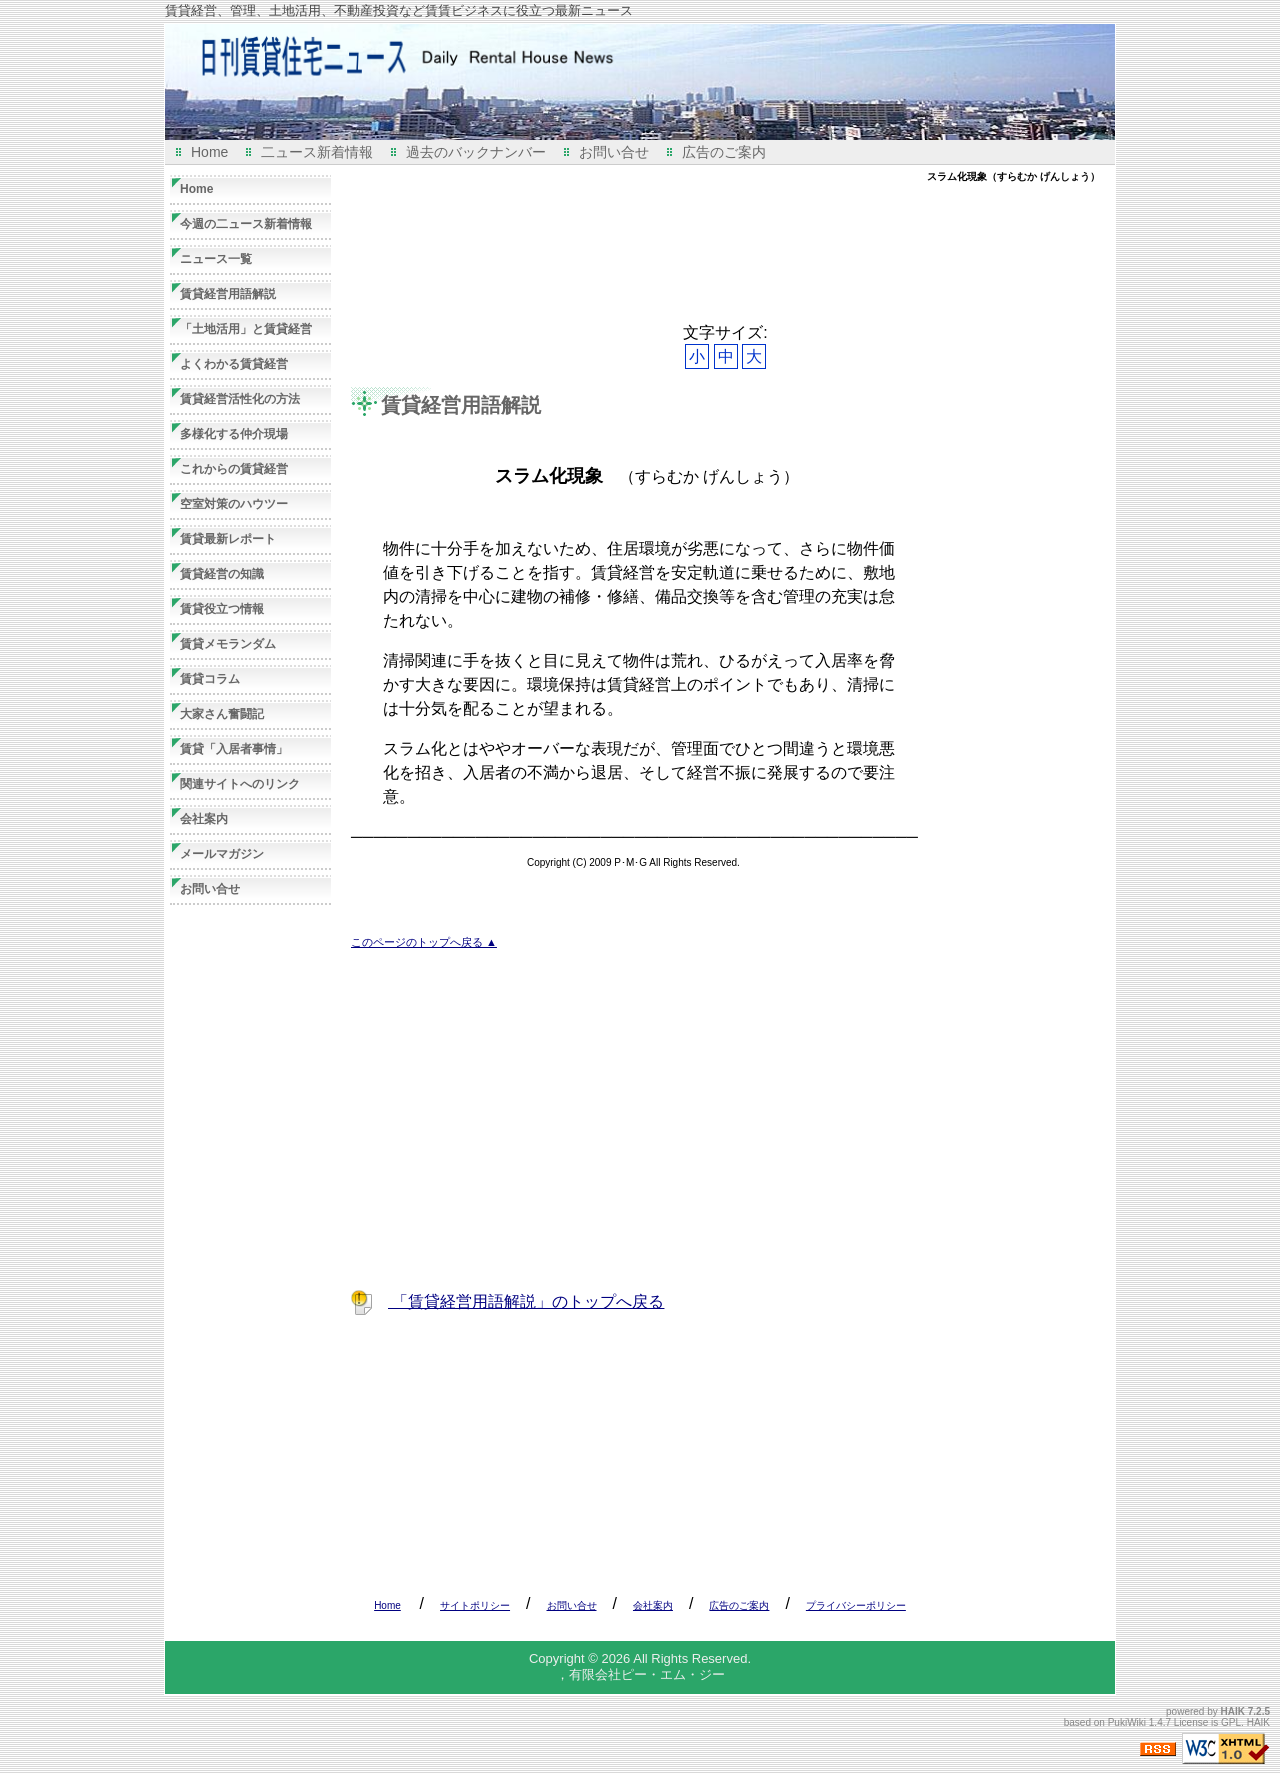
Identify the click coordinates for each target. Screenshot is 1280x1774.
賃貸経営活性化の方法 (240, 399)
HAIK (1233, 1711)
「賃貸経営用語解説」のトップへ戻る (526, 1301)
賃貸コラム (210, 679)
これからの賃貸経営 (234, 469)
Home (209, 152)
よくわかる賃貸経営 (234, 364)
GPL (1231, 1722)
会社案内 (204, 819)
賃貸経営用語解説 (461, 405)
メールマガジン (222, 854)
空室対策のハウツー (234, 504)
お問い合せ (614, 152)
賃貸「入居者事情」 (234, 749)
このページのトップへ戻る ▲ (424, 942)
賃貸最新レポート (228, 539)
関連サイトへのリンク (240, 784)
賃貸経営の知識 (222, 574)
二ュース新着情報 (317, 152)
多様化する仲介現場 (234, 434)
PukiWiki (1127, 1722)
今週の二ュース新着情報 (246, 224)
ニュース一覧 (216, 259)
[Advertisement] (715, 253)
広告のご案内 (724, 152)
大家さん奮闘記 (222, 714)
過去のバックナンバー (476, 152)
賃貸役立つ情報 (222, 609)
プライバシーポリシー (856, 1605)
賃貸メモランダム (228, 644)
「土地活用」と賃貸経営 (246, 329)
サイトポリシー (475, 1605)
